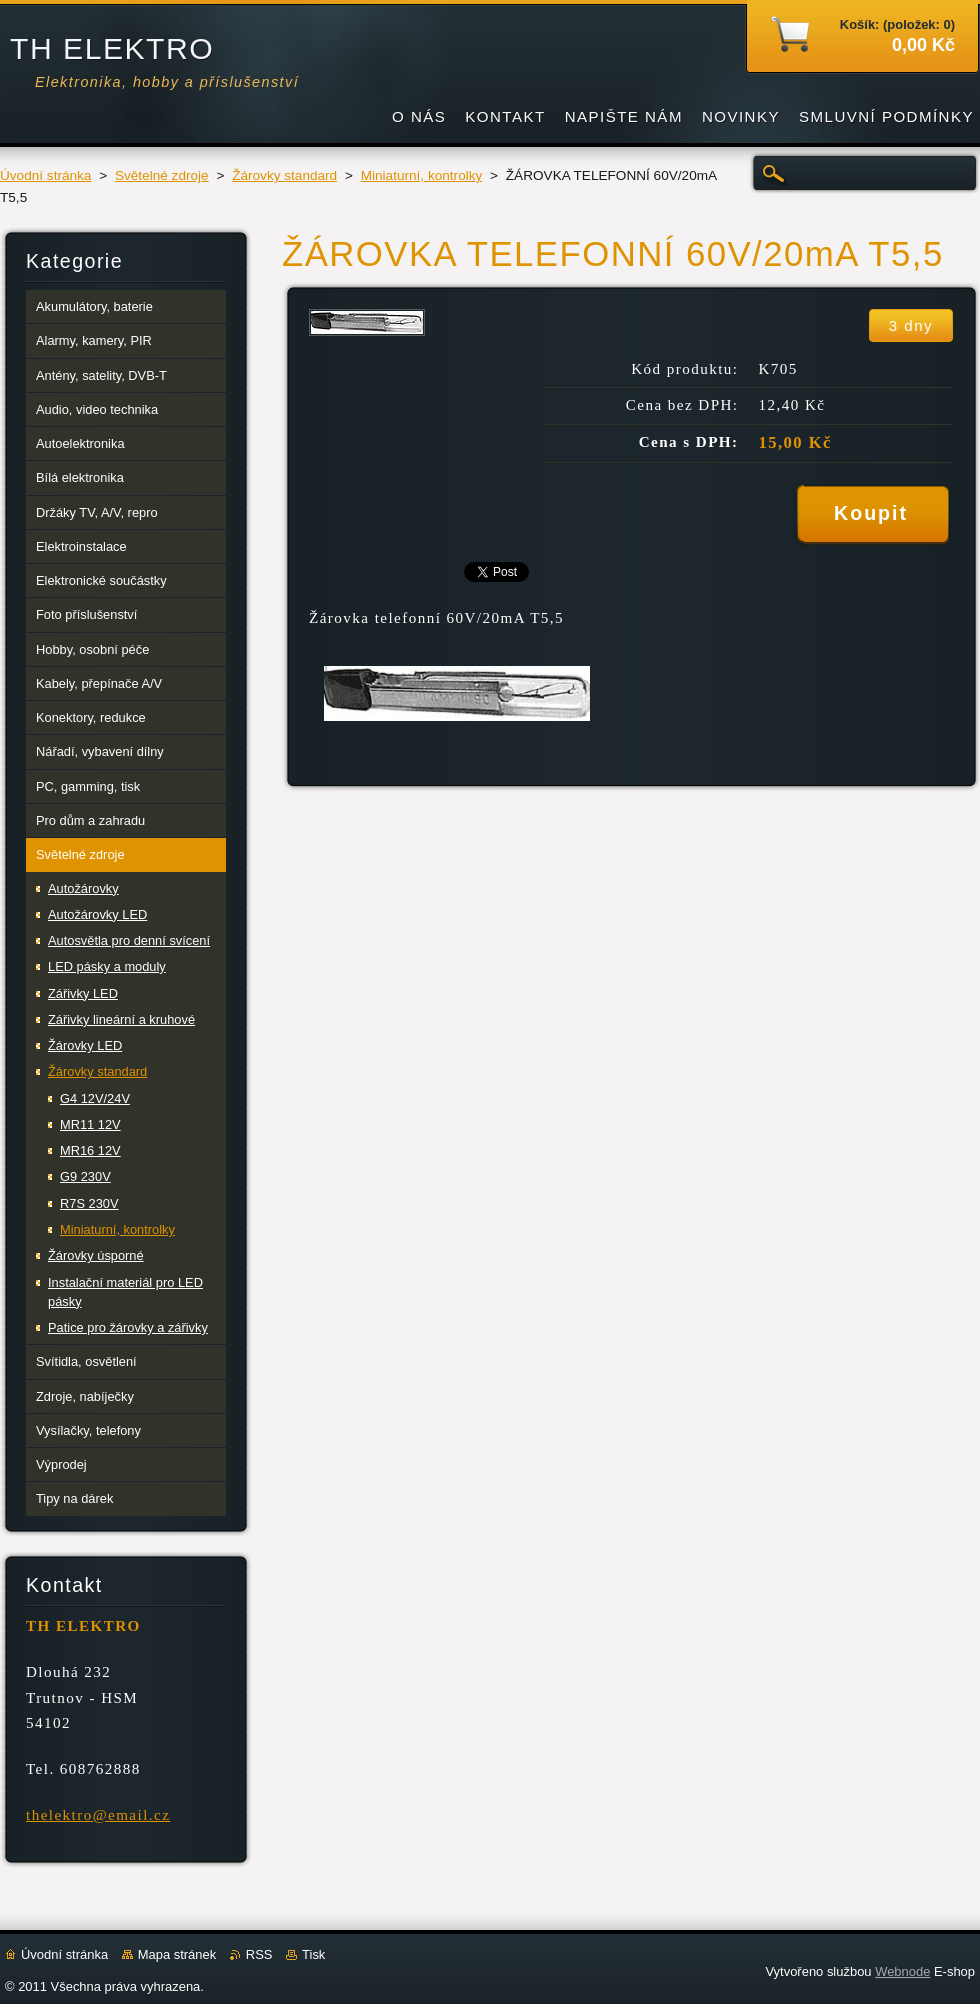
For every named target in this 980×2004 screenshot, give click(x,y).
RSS (259, 1954)
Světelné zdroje (162, 175)
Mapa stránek (177, 1954)
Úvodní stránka (45, 175)
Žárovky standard (284, 175)
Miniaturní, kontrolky (422, 175)
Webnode (902, 1971)
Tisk (313, 1954)
